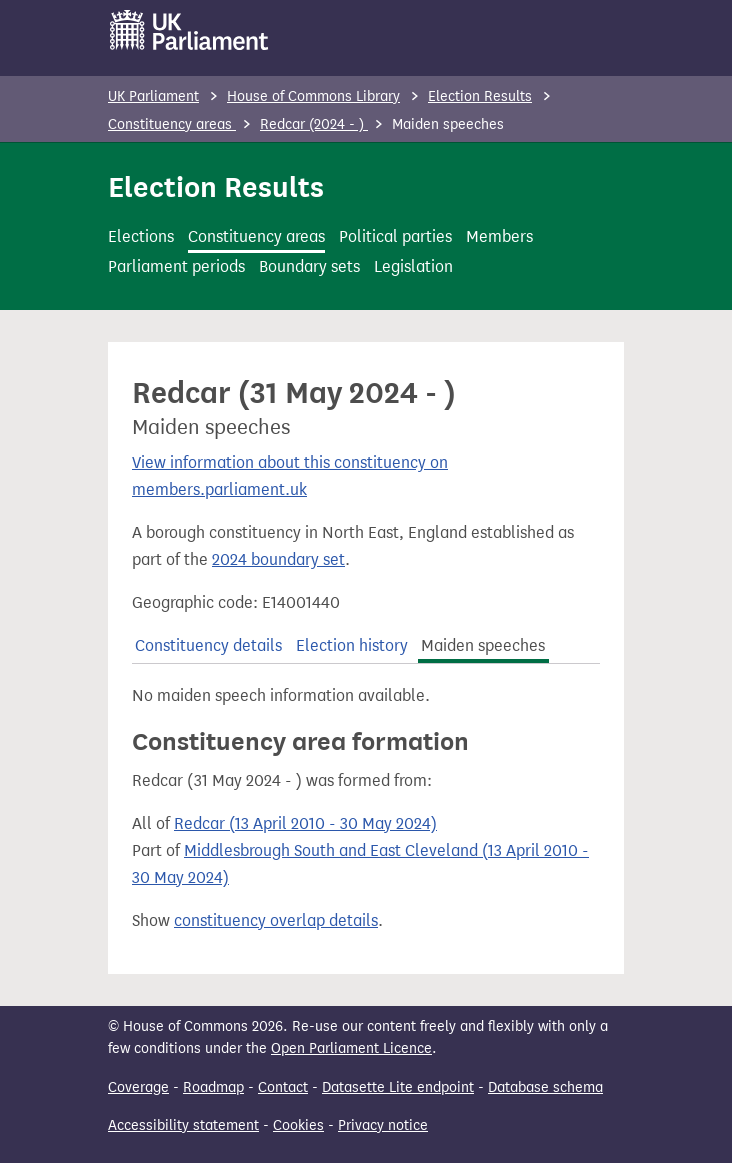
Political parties (395, 236)
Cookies (298, 1125)
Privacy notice (383, 1125)
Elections (141, 236)
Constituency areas (172, 124)
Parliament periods (176, 266)
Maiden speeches (483, 645)
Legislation (413, 266)
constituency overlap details (276, 920)
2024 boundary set (278, 559)
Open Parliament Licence (351, 1048)
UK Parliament (153, 96)
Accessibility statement (183, 1125)
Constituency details (208, 645)
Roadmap (213, 1087)
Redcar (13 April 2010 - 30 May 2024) (305, 823)
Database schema (545, 1087)
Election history (352, 645)
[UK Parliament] (189, 30)
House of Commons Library (313, 96)
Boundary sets (309, 266)
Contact (283, 1087)
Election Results (480, 96)
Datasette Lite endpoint (398, 1087)
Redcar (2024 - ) (314, 124)
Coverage (138, 1087)
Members (499, 236)
